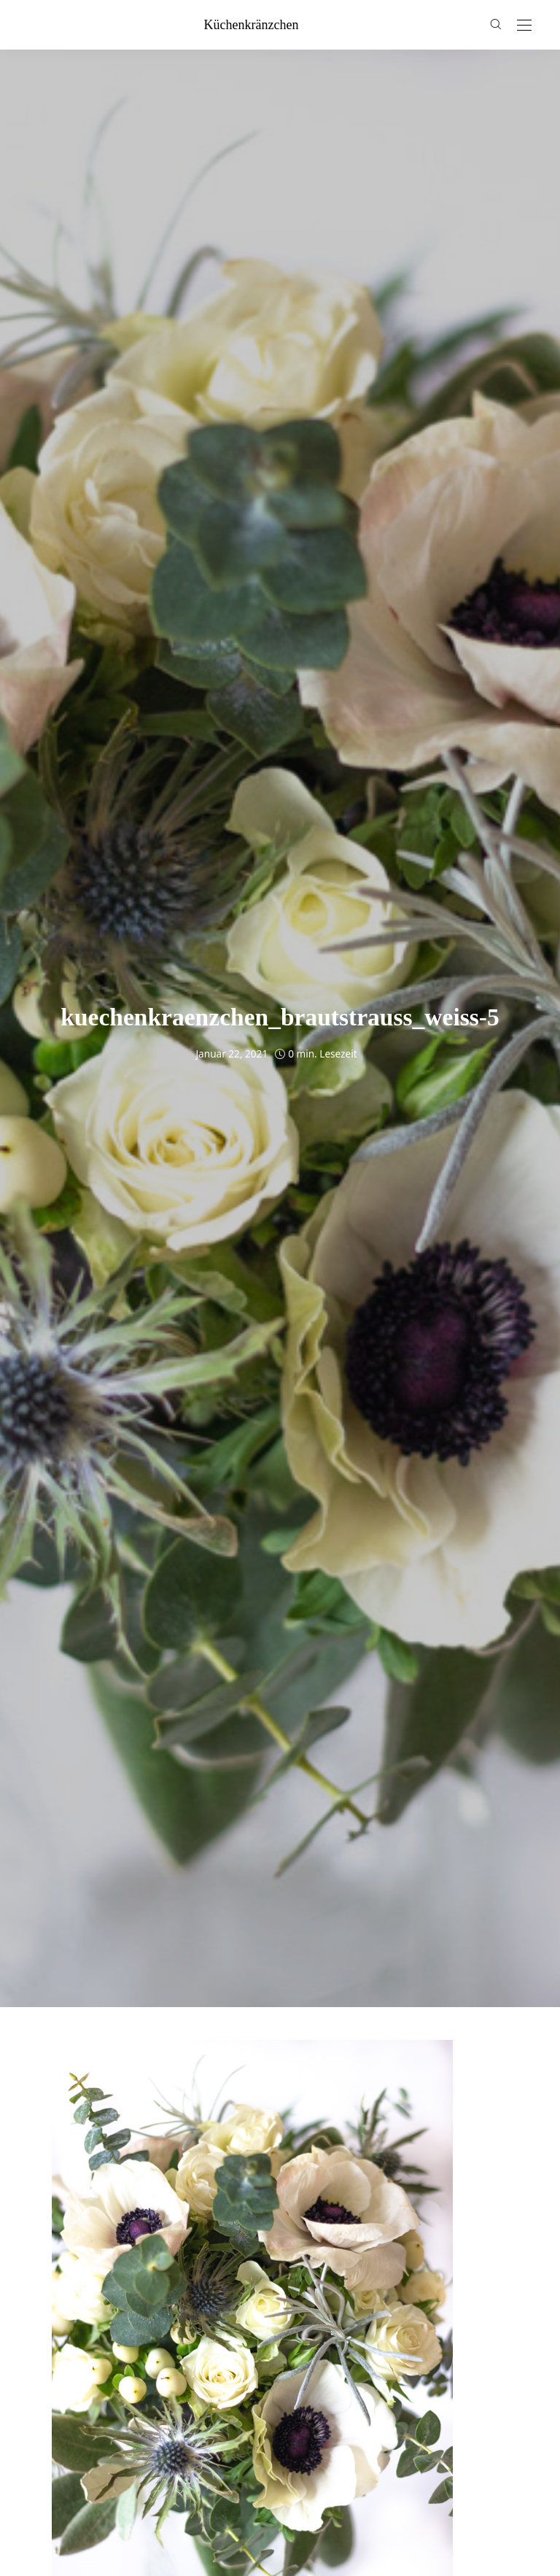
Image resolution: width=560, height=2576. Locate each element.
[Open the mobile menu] (524, 26)
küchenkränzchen (251, 25)
